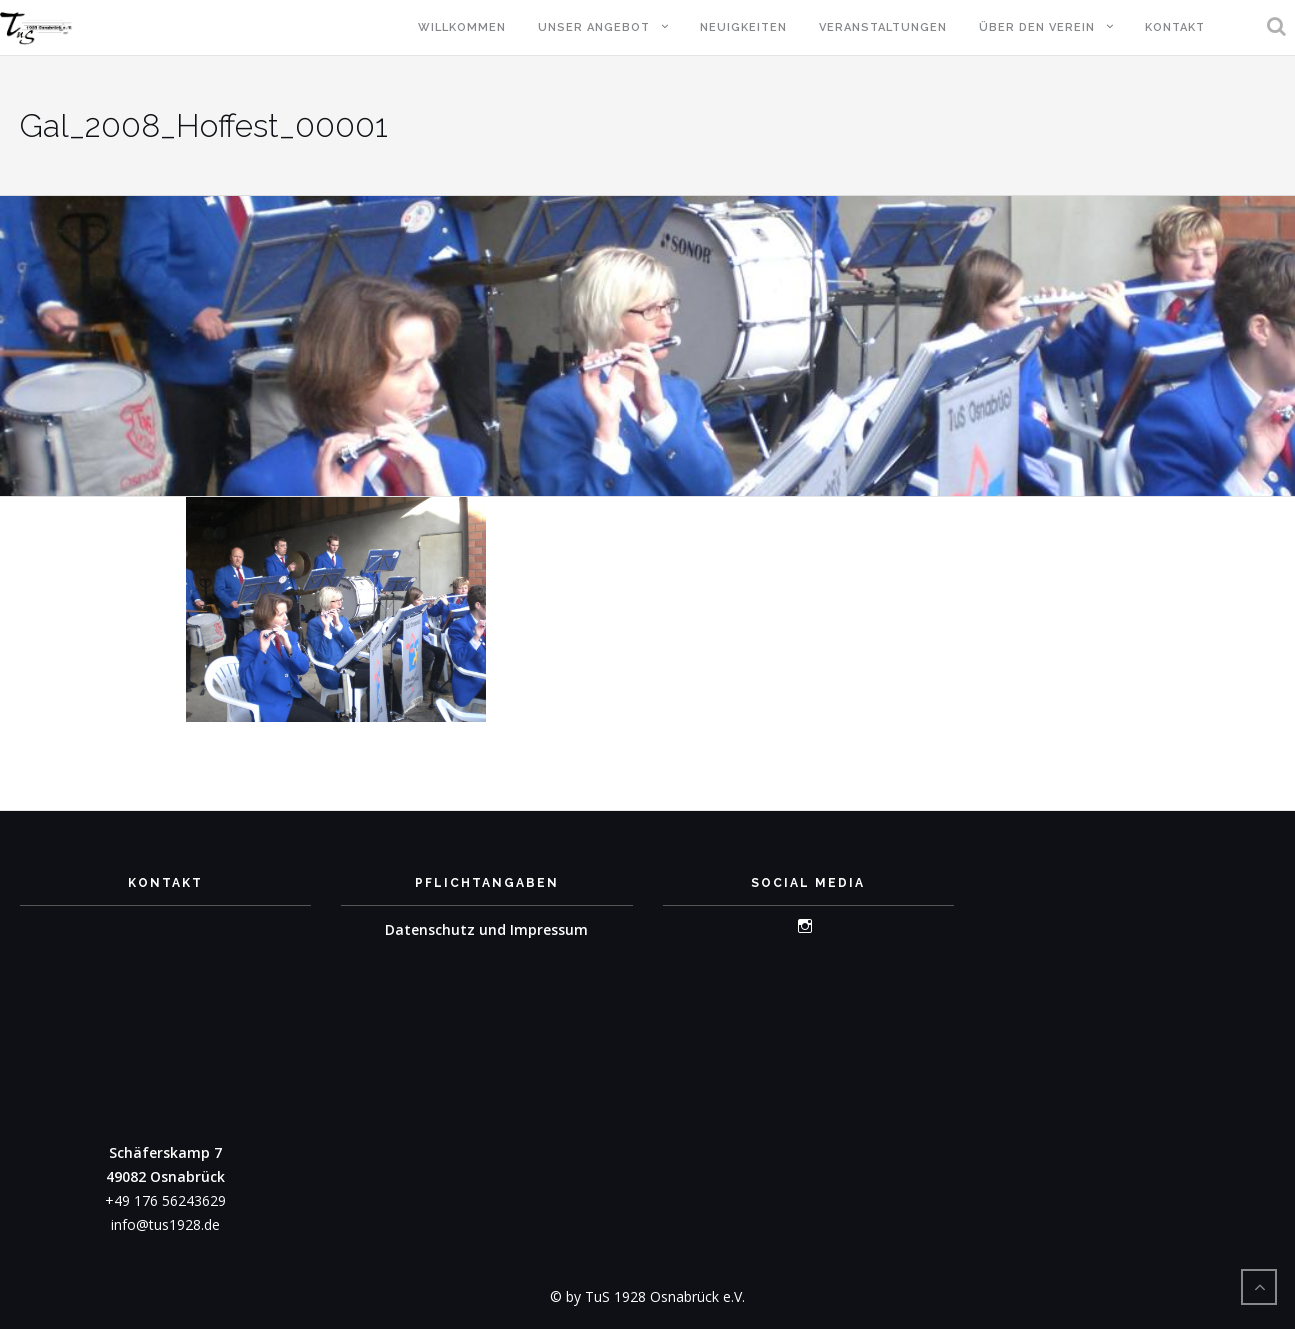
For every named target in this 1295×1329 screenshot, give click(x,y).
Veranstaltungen (883, 27)
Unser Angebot (594, 27)
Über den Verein (1037, 27)
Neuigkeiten (743, 27)
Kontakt (1175, 27)
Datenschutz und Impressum (486, 929)
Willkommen (462, 27)
